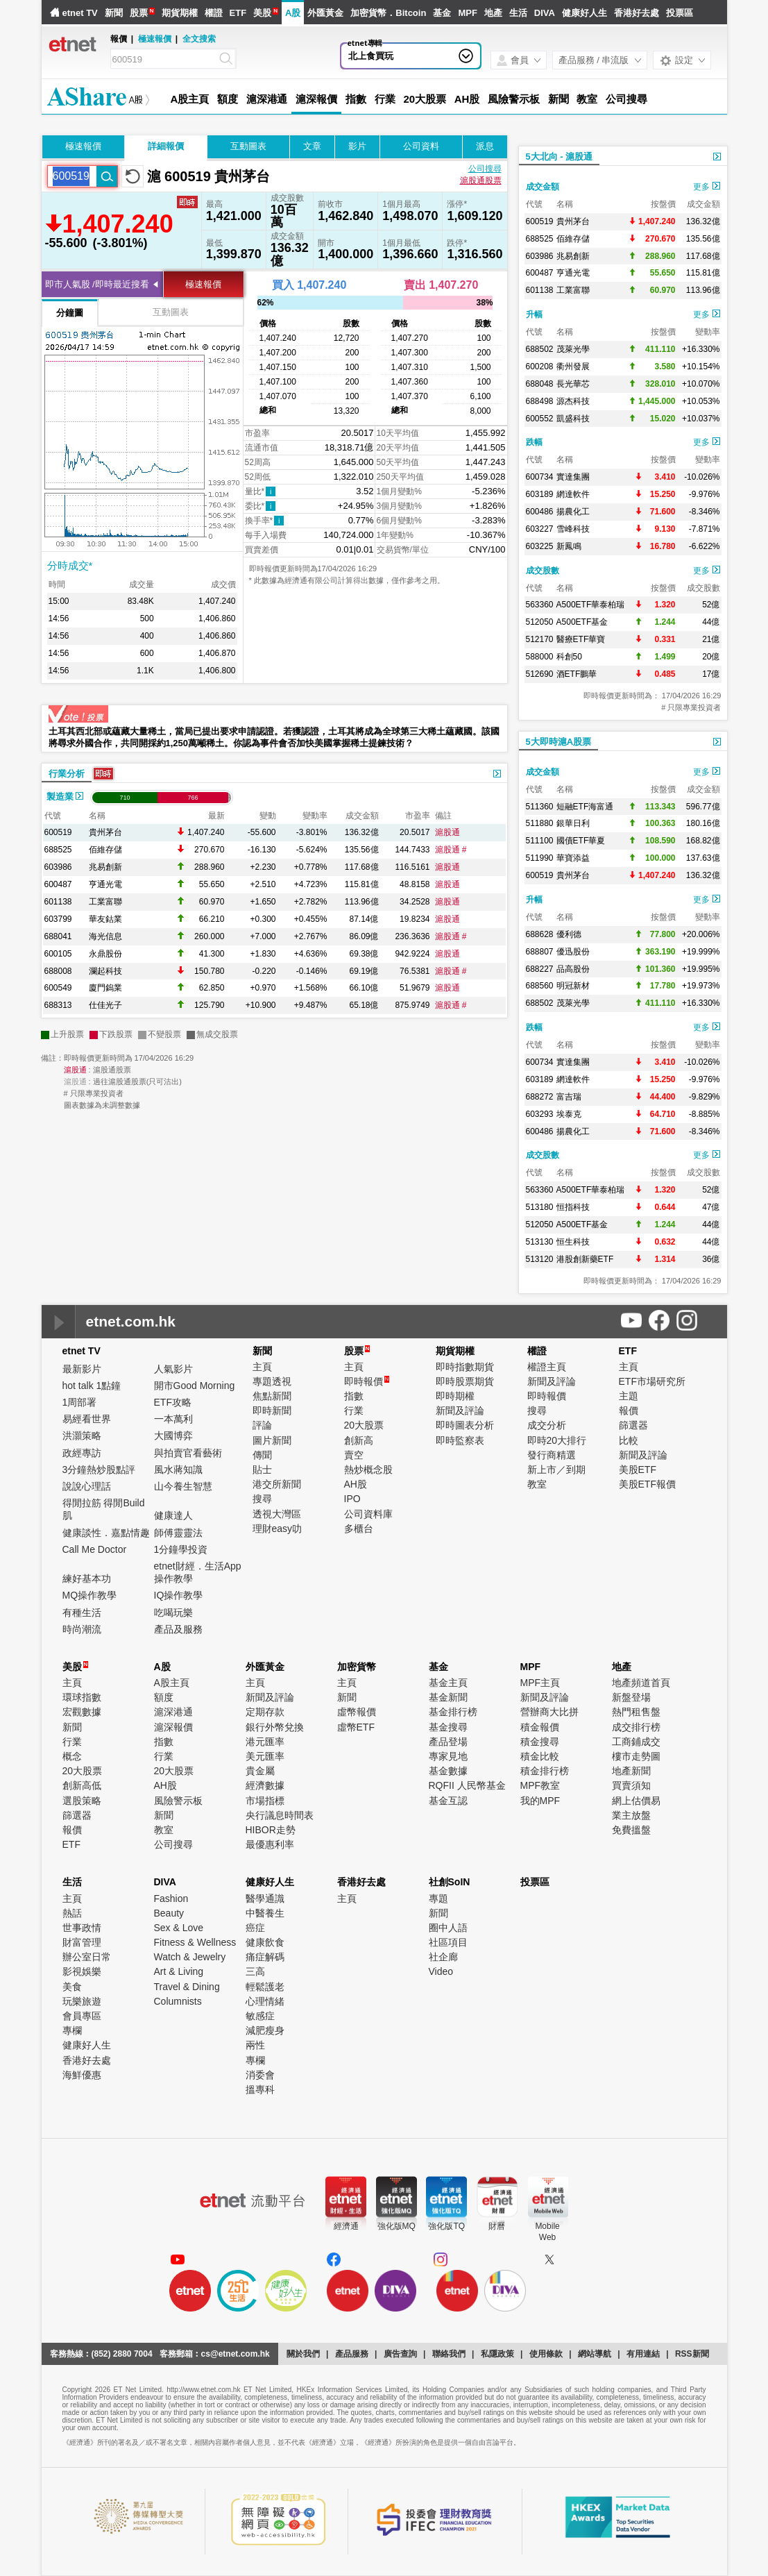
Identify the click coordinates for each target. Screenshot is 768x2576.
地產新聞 (631, 1770)
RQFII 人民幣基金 (467, 1785)
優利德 (568, 934)
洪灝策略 (81, 1435)
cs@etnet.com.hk (235, 2354)
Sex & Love (179, 1927)
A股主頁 (190, 99)
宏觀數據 (81, 1711)
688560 (540, 986)
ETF (238, 13)
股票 (139, 13)
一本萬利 (173, 1418)
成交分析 (546, 1425)
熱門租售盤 (636, 1711)
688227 (540, 969)
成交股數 (542, 570)
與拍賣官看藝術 (188, 1452)
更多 (706, 187)
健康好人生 (584, 13)
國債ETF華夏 (581, 840)
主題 (628, 1395)
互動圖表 (248, 146)
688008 (58, 971)
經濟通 (346, 2226)
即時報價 (367, 1381)
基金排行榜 (453, 1711)
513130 (540, 1242)
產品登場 (448, 1741)
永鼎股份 (105, 954)
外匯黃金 (325, 13)
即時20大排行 (557, 1440)
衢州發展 (573, 366)
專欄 (72, 2030)
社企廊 (443, 1956)
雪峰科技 (573, 529)
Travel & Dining (187, 1986)
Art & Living (179, 1971)
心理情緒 (265, 2001)
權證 (214, 13)
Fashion (171, 1898)
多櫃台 (358, 1528)
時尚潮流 (81, 1629)
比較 (628, 1440)
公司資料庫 (368, 1513)
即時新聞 (272, 1410)
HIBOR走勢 (271, 1829)
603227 (540, 529)
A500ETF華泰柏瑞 (590, 604)
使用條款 (546, 2354)
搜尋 (262, 1498)
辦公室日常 (86, 1956)
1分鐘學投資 (181, 1549)
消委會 (260, 2074)
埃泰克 (568, 1114)
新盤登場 (631, 1697)
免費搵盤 (631, 1829)
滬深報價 (316, 99)
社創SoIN (449, 1881)
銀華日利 (573, 823)
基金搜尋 (448, 1727)
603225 (540, 546)
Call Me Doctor (94, 1549)
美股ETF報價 (647, 1484)
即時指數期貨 (465, 1366)
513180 (540, 1207)
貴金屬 (260, 1770)
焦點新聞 (272, 1395)
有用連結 (643, 2354)
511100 (540, 840)
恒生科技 (573, 1242)
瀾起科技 (105, 971)
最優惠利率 (270, 1844)
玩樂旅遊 (81, 2001)
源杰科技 (573, 401)
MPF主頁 (540, 1682)
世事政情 (81, 1927)
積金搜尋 (539, 1741)
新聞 (114, 13)
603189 (540, 494)
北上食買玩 (370, 56)
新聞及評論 (460, 1410)
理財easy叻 (277, 1528)
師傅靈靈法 (178, 1532)
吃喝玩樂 (173, 1612)
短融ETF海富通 (585, 806)
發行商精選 (551, 1454)
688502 (540, 349)
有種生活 (81, 1612)
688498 (540, 401)
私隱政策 (497, 2354)
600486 (540, 511)
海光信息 (105, 936)
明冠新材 (573, 986)
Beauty (169, 1913)
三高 (255, 1971)
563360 (540, 604)
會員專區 (81, 2015)
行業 (385, 99)
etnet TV (80, 13)
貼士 (262, 1469)
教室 (587, 99)
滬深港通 (267, 99)
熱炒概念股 (368, 1469)
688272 (540, 1097)
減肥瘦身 (265, 2030)
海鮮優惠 (81, 2074)
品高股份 (573, 969)
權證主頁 (546, 1366)
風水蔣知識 (178, 1469)
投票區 (679, 13)
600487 (58, 884)
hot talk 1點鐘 (91, 1385)
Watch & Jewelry (190, 1956)
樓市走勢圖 (636, 1756)
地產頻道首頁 (641, 1682)
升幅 (534, 314)
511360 (540, 806)
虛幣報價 (356, 1711)
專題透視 (272, 1381)
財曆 (496, 2226)
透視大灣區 (277, 1513)
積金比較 (539, 1756)
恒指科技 (573, 1207)
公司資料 (421, 146)
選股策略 (81, 1800)
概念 (72, 1756)
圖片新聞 (272, 1440)
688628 (540, 934)
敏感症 (260, 2015)
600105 (58, 954)
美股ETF (637, 1469)
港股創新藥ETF (585, 1259)
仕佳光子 (105, 1005)
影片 (357, 146)
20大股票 (425, 99)
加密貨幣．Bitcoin (388, 13)
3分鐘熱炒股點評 (99, 1469)
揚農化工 (573, 511)
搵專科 (260, 2089)
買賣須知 (631, 1785)
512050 (540, 622)
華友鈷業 (105, 919)
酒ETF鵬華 (576, 674)
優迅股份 (573, 952)
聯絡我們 (449, 2354)
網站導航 (594, 2354)
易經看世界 (86, 1418)
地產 (493, 13)
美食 (72, 1986)
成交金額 (542, 187)
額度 (227, 99)
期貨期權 (180, 13)
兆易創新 (105, 867)
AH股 (466, 99)
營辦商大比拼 (549, 1711)
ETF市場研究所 (652, 1381)
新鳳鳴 (568, 546)
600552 (540, 418)
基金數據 (448, 1770)
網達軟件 (573, 494)
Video (441, 1971)
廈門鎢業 (105, 988)
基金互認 (448, 1800)
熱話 (72, 1913)
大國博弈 (173, 1435)
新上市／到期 (556, 1469)
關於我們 (303, 2354)
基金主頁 (448, 1682)
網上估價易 (636, 1800)
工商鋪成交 (636, 1741)
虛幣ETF (356, 1727)
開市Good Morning (194, 1385)
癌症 (255, 1927)
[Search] (164, 59)
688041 (58, 936)
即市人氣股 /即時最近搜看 (97, 284)
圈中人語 (448, 1927)
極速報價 (154, 39)
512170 (540, 639)
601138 (58, 902)
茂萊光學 (573, 349)
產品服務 (351, 2354)
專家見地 (448, 1756)
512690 (540, 674)
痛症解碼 (265, 1956)
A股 (292, 13)
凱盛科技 (573, 418)
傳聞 (262, 1454)
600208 (540, 366)
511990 (540, 858)
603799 (58, 919)
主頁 (262, 1366)
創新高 (358, 1440)
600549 (58, 988)
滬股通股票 (481, 180)
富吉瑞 (568, 1097)
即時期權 (455, 1395)
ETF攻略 (172, 1402)
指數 (355, 99)
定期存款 (265, 1711)
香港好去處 (636, 13)
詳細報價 (166, 146)
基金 (442, 13)
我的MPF (540, 1800)
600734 (540, 477)
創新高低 (81, 1785)
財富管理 (81, 1942)
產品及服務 (178, 1629)
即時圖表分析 (465, 1425)
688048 (540, 384)
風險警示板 (514, 99)
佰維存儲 (105, 850)
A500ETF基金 (582, 622)
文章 (312, 146)
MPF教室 (540, 1785)
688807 (540, 952)
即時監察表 (460, 1440)
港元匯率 (265, 1741)
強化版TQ (446, 2226)
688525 (58, 850)
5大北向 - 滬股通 (559, 156)
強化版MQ (396, 2226)
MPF (467, 13)
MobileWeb (547, 2232)
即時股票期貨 (465, 1381)
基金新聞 (448, 1697)
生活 (518, 13)
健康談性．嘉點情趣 (106, 1532)
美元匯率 (265, 1756)
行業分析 (67, 773)
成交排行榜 (636, 1727)
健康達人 (173, 1515)
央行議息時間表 (280, 1815)
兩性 (255, 2045)
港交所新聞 (277, 1484)
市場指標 (265, 1800)
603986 (58, 867)
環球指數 (81, 1697)
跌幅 (534, 442)
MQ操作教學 (89, 1595)
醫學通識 (265, 1898)
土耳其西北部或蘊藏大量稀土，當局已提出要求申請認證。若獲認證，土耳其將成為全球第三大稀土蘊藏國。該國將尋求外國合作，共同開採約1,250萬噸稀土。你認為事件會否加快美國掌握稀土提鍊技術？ (274, 737)
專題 (438, 1898)
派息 (485, 146)
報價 (628, 1410)
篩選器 (633, 1425)
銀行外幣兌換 (275, 1727)
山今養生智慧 (183, 1486)
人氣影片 (173, 1368)
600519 (58, 832)
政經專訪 (81, 1452)
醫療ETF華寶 (581, 639)
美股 (262, 13)
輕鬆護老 (265, 1986)
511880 (540, 823)
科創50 (569, 657)
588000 (540, 657)
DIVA (544, 13)
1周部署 (79, 1402)
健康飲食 (265, 1942)
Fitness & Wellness (195, 1942)
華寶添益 (573, 858)
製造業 (65, 796)
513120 (540, 1259)
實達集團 (573, 477)
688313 (58, 1005)
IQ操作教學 (178, 1595)
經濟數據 (265, 1785)
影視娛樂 (81, 1971)
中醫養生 (265, 1913)
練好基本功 (86, 1578)
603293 (540, 1114)
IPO (352, 1498)
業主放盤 (631, 1815)
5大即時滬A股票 (559, 741)
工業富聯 (105, 902)
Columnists (178, 2001)
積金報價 (539, 1727)
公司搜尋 (626, 99)
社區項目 (448, 1942)
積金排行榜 (544, 1770)
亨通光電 (105, 884)
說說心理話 (86, 1486)
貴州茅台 (105, 832)
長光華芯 (573, 384)
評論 (262, 1425)
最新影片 (81, 1368)
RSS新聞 (692, 2354)
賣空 (354, 1454)
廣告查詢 (400, 2354)
